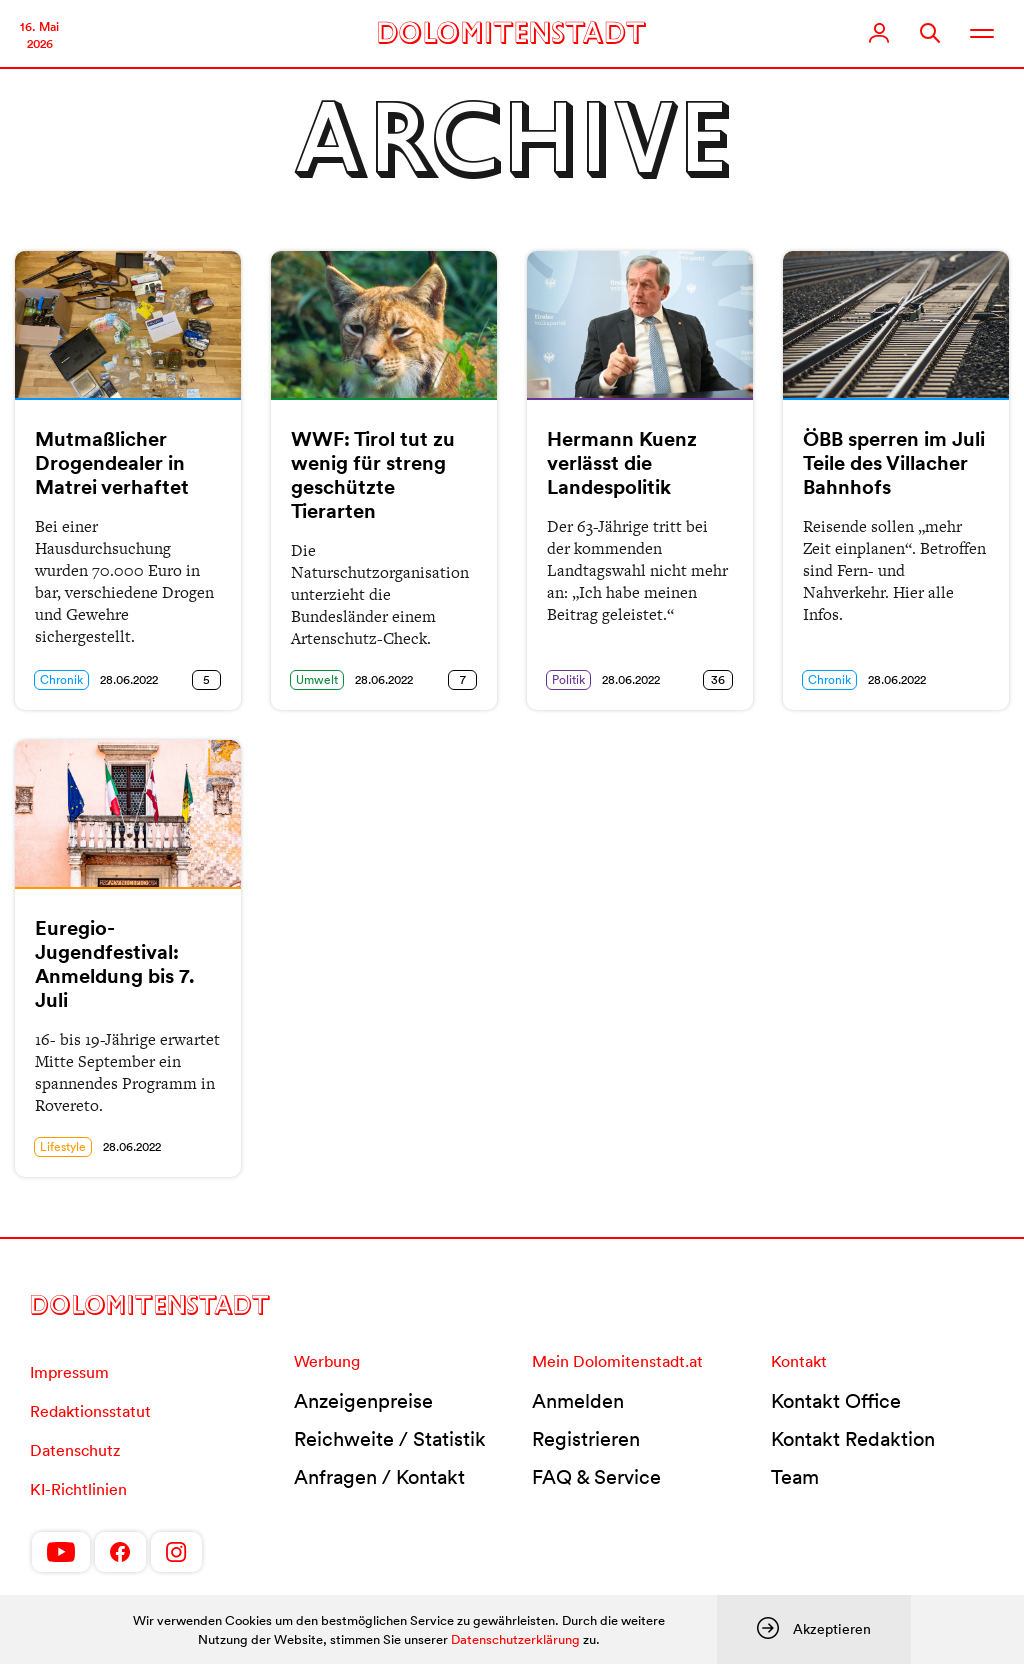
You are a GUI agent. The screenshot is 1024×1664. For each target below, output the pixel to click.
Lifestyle (63, 1146)
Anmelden (578, 1401)
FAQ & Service (596, 1477)
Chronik (61, 679)
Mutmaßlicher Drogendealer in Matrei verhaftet (112, 463)
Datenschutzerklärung (515, 1639)
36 (718, 679)
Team (795, 1477)
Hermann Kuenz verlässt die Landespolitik (622, 463)
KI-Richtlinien (78, 1489)
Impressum (69, 1372)
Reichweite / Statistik (390, 1439)
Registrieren (586, 1439)
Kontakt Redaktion (853, 1439)
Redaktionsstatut (90, 1411)
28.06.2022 (129, 679)
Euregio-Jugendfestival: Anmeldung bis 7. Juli (115, 964)
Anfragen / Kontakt (379, 1477)
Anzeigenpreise (363, 1401)
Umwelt (317, 679)
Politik (568, 679)
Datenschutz (75, 1450)
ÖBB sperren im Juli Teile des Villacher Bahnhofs (894, 463)
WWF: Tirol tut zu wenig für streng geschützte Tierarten (373, 475)
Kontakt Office (836, 1401)
